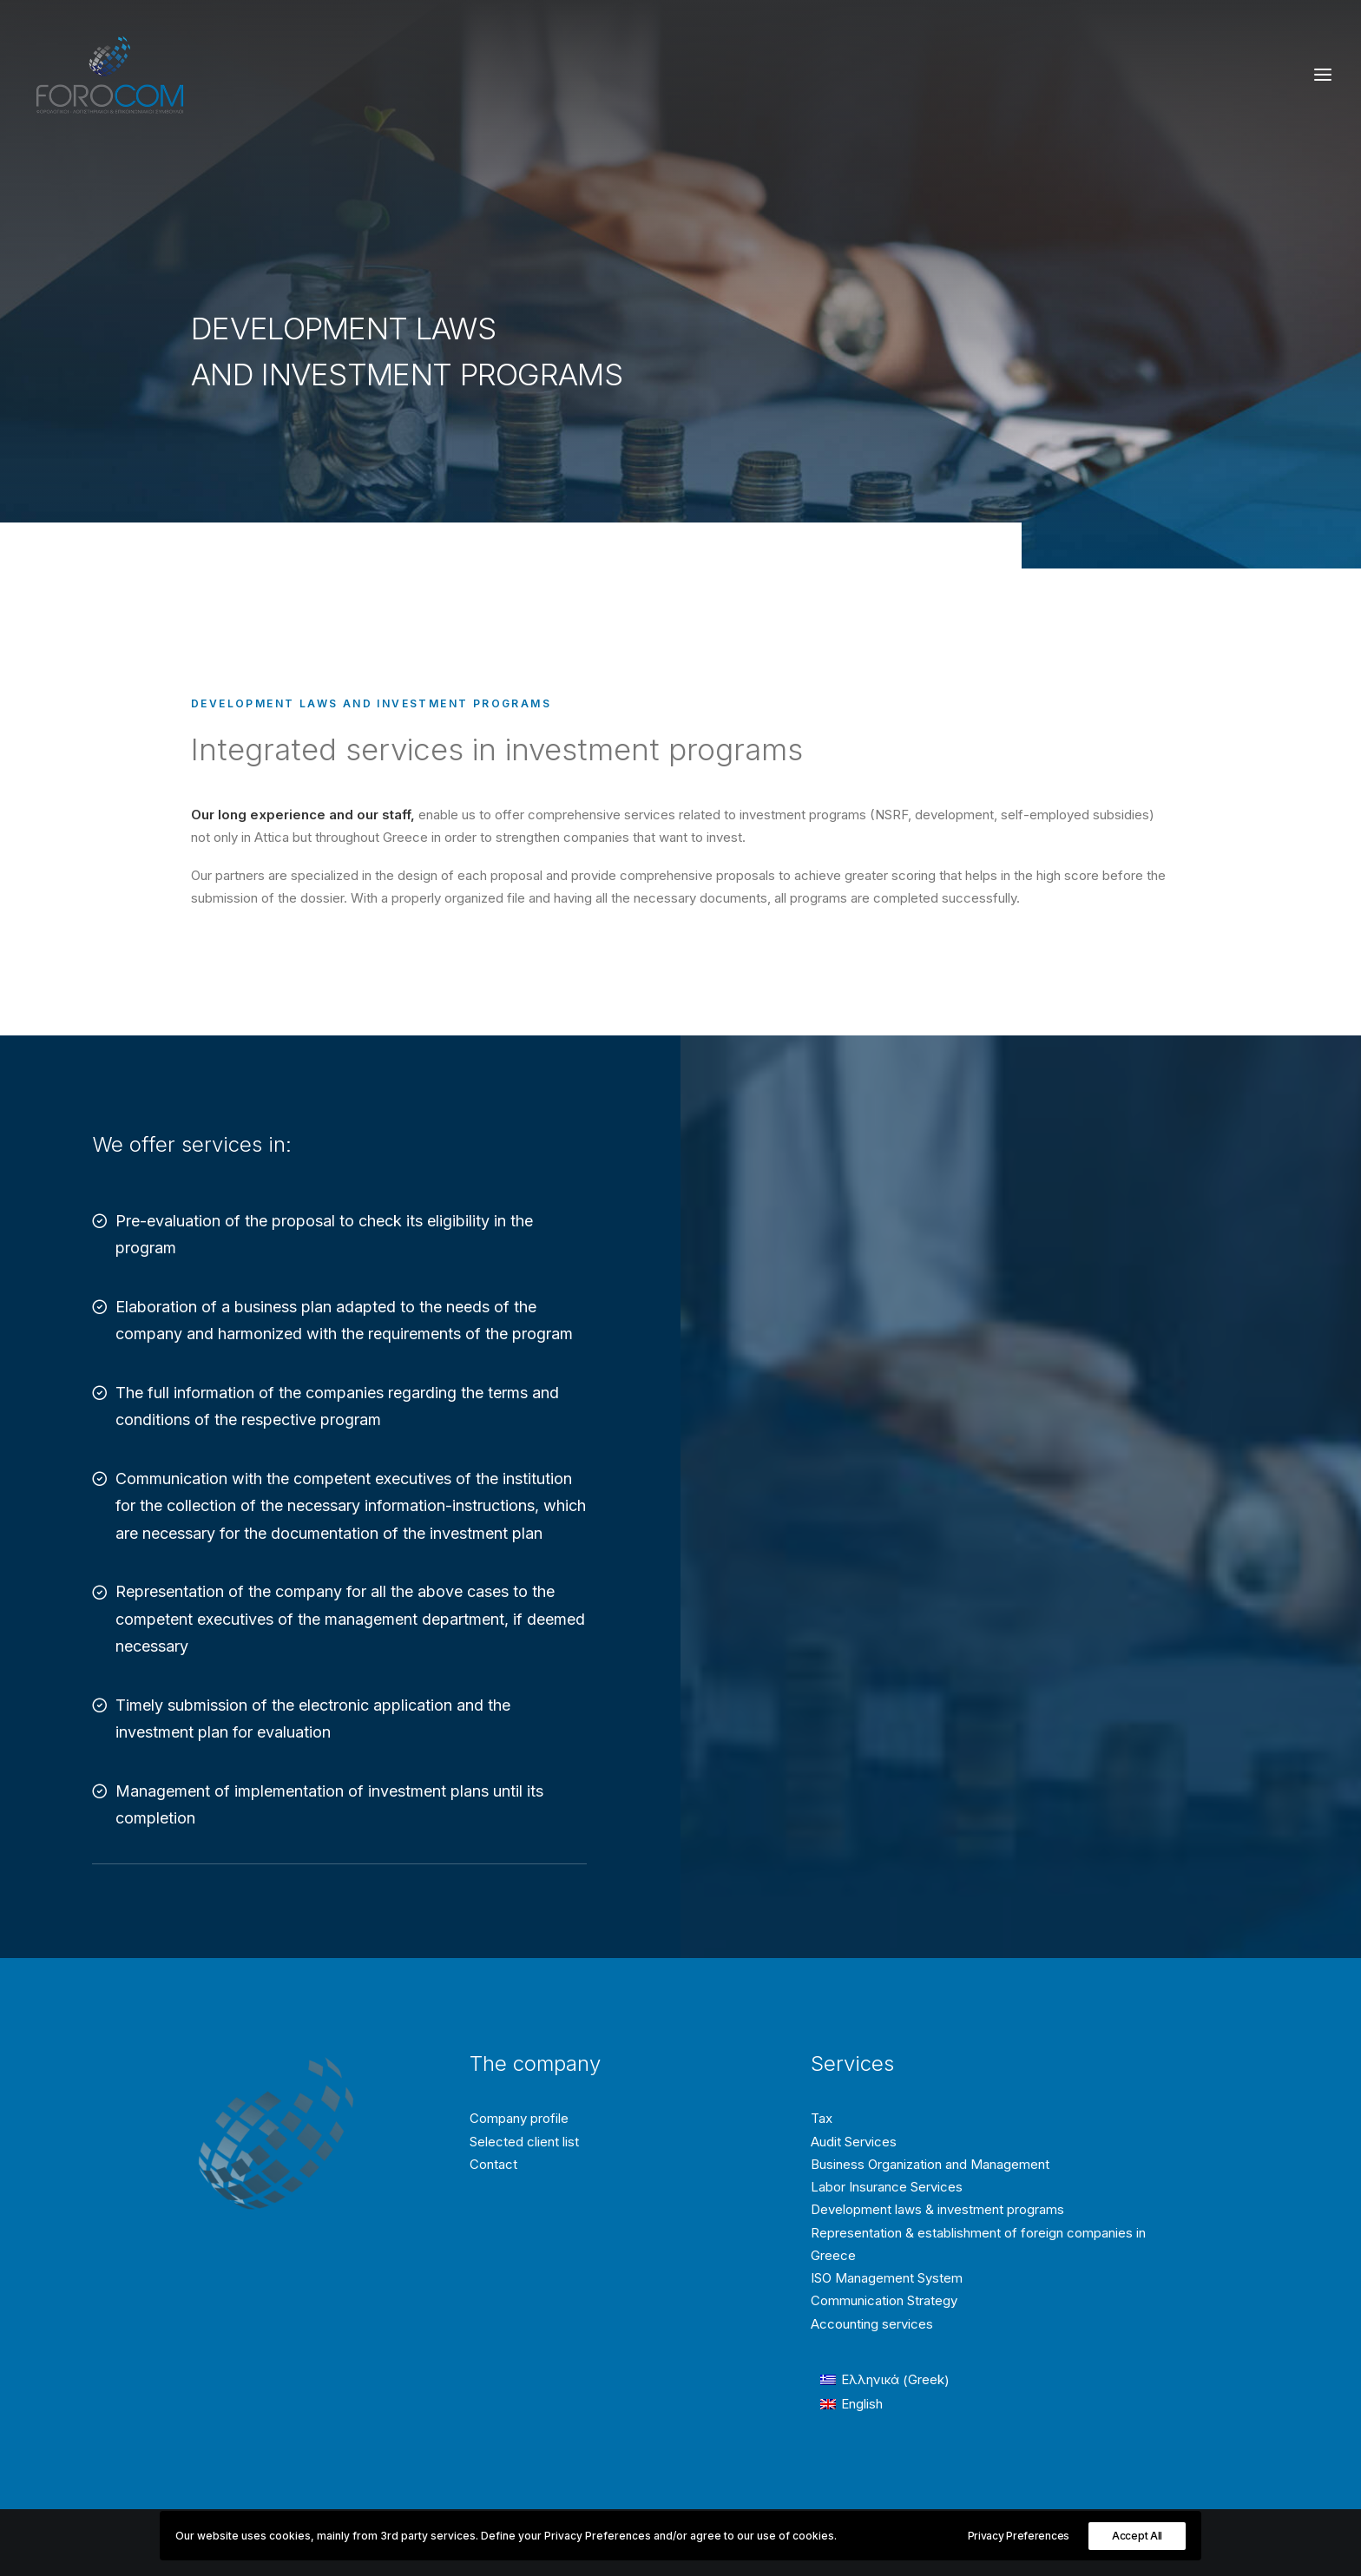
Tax (821, 2118)
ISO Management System (887, 2278)
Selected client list (524, 2141)
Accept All (1137, 2535)
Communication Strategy (884, 2300)
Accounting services (872, 2324)
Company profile (519, 2118)
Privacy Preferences (1018, 2535)
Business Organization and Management (930, 2164)
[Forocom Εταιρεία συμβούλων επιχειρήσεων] (110, 74)
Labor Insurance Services (887, 2186)
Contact (493, 2164)
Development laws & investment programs (937, 2209)
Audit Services (854, 2141)
